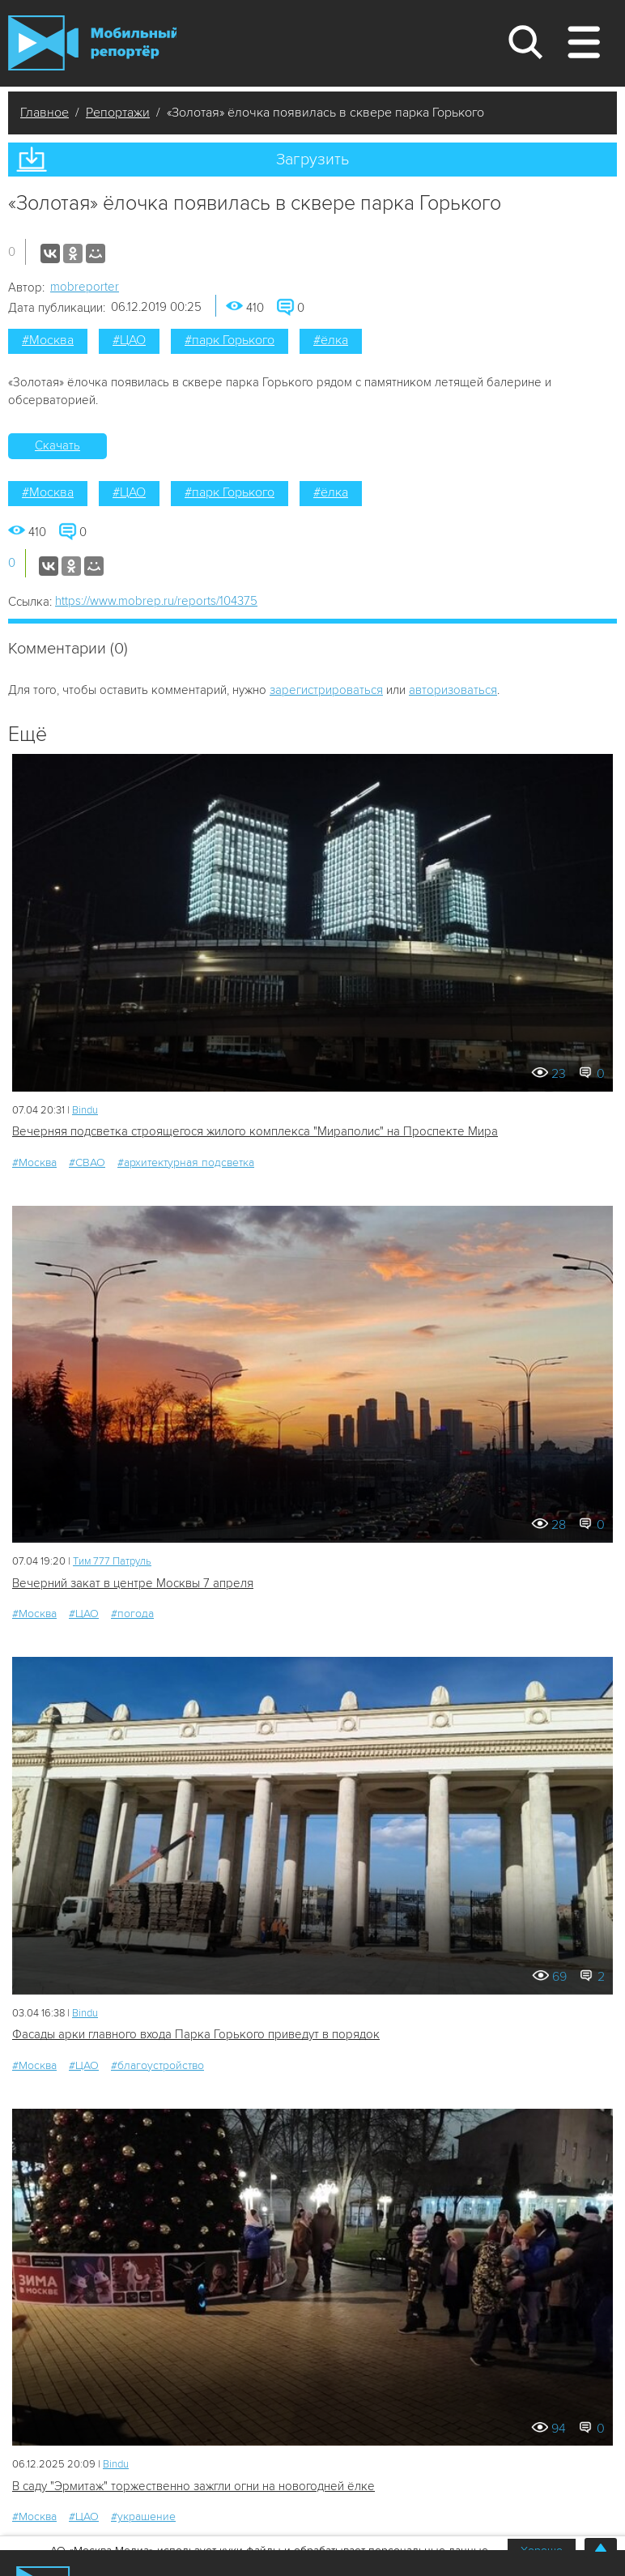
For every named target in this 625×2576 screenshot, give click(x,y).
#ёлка (330, 340)
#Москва (48, 340)
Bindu (85, 1110)
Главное (44, 112)
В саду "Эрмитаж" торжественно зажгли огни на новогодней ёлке (193, 2486)
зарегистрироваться (326, 690)
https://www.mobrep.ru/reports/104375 (156, 601)
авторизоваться (453, 690)
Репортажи (118, 112)
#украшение (143, 2516)
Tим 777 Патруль (112, 1561)
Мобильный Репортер (92, 42)
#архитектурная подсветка (185, 1162)
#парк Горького (229, 340)
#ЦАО (129, 340)
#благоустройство (157, 2065)
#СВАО (87, 1162)
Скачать (57, 445)
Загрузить (312, 159)
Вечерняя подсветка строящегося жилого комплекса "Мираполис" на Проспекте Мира (255, 1131)
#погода (132, 1613)
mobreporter (84, 286)
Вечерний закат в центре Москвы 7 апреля (132, 1583)
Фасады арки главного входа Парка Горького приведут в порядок (196, 2034)
